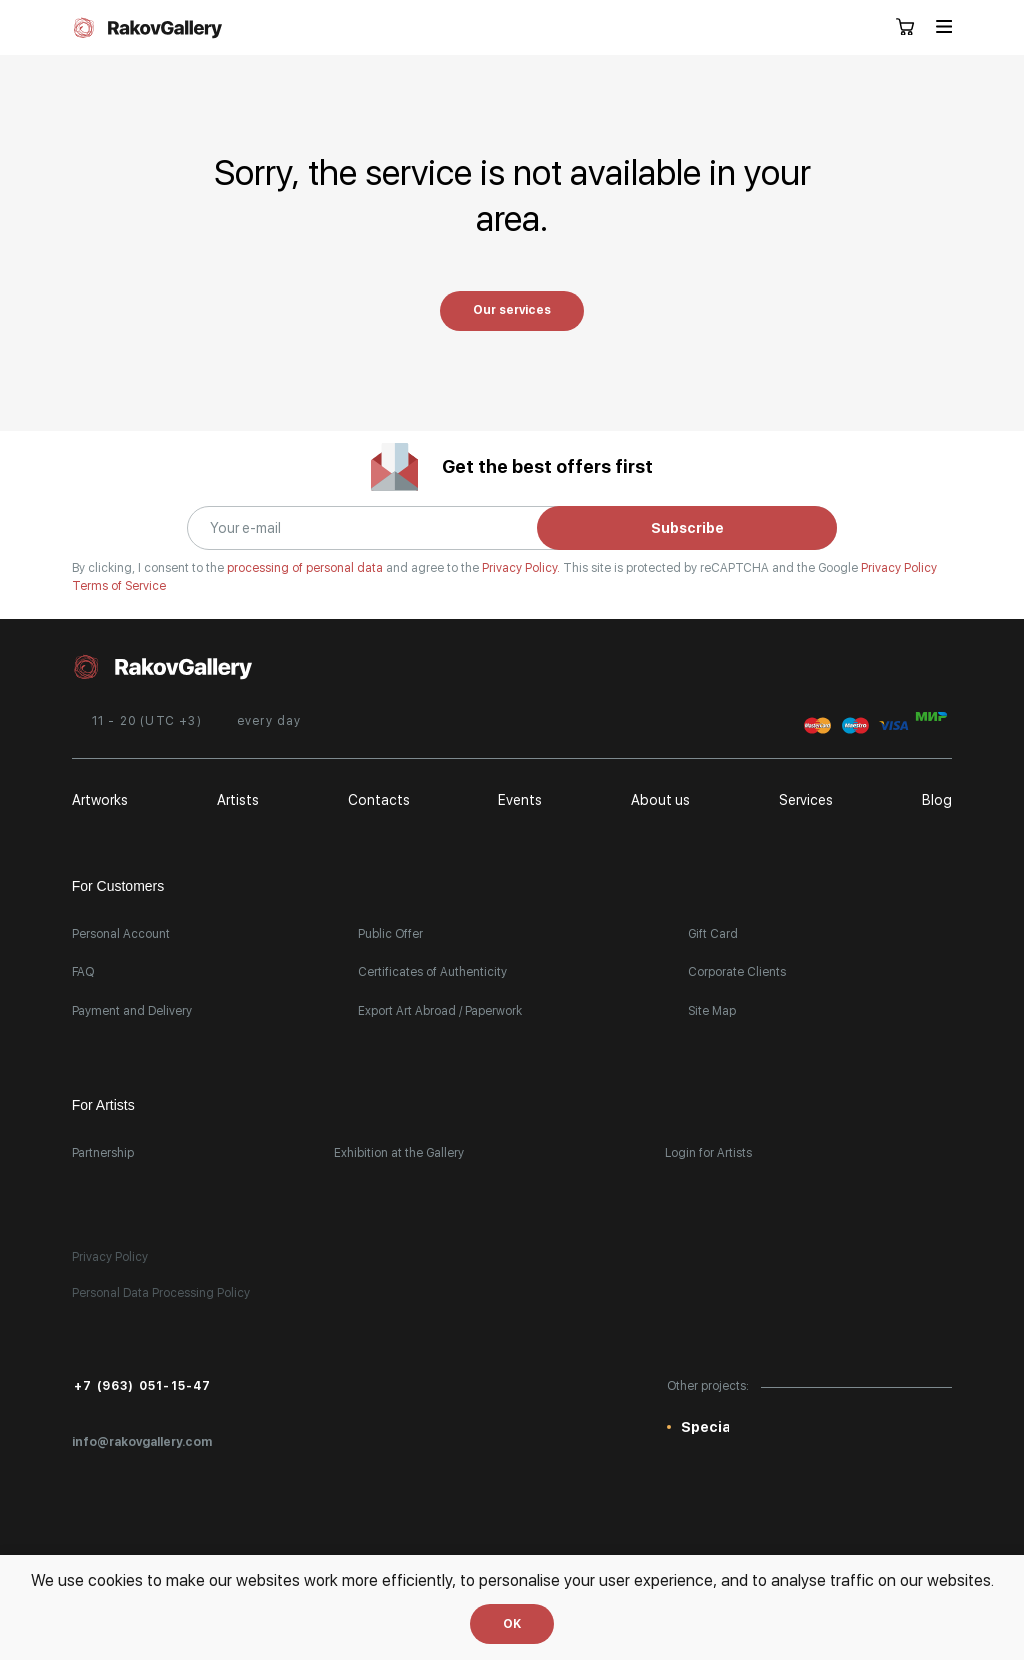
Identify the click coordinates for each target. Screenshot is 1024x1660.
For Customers (118, 886)
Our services (512, 310)
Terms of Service (119, 586)
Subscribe (687, 528)
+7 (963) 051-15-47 (143, 1386)
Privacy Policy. (522, 568)
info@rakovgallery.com (142, 1442)
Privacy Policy (899, 568)
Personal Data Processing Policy (161, 1293)
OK (512, 1624)
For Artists (103, 1105)
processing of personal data (306, 568)
